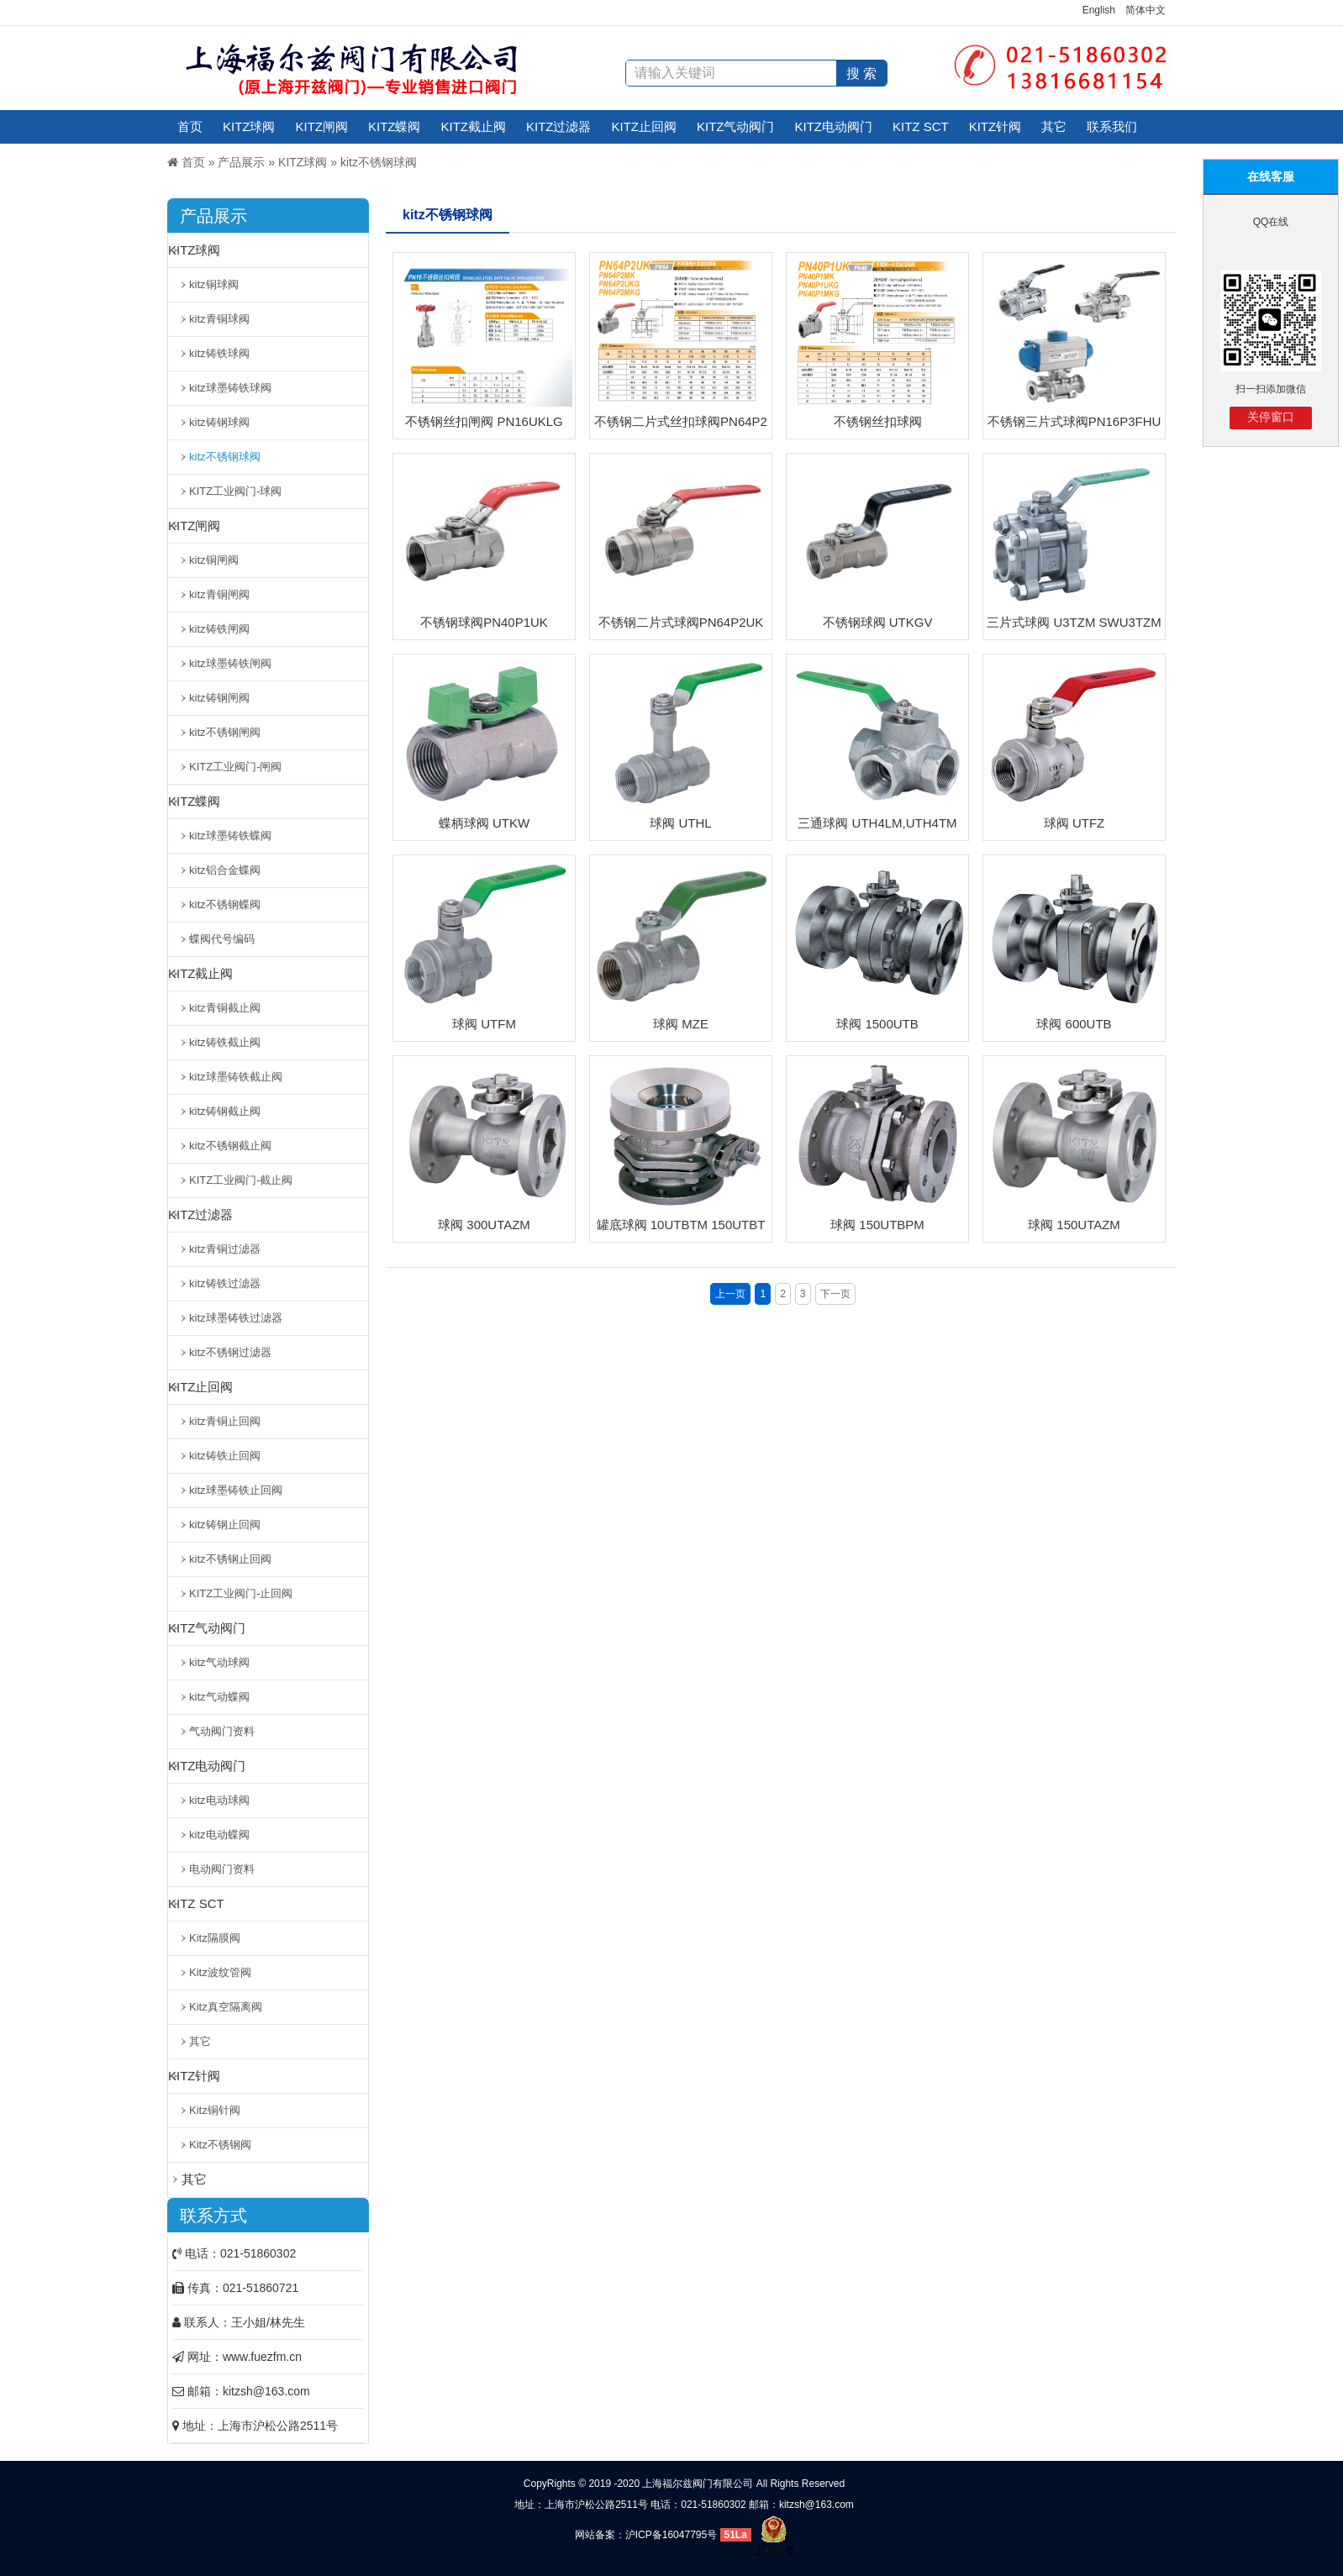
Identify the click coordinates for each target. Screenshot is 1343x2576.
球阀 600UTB (1073, 1024)
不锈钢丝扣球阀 (878, 421)
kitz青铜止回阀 (225, 1421)
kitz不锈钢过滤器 (230, 1352)
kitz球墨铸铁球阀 (230, 387)
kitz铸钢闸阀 (219, 697)
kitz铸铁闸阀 (219, 629)
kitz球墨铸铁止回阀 (235, 1490)
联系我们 (1112, 126)
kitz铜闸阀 (214, 560)
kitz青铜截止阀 (225, 1007)
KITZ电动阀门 (834, 126)
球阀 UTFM (484, 1024)
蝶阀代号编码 (222, 939)
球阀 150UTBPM (877, 1224)
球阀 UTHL (680, 823)
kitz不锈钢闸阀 (225, 732)
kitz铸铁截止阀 (225, 1042)
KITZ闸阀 (322, 126)
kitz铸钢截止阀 (225, 1111)
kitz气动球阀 (219, 1662)
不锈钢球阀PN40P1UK (484, 622)
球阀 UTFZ (1074, 823)
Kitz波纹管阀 (220, 1972)
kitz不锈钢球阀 (378, 162)
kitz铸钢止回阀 (225, 1524)
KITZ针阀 (995, 126)
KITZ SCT (921, 126)
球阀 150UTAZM (1074, 1224)
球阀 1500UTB (877, 1024)
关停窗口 (1270, 416)
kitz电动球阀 (219, 1800)
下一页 (835, 1294)
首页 (190, 126)
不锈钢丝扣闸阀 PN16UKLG (484, 421)
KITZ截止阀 (474, 126)
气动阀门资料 (222, 1731)
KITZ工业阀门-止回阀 (241, 1593)
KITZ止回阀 (644, 126)
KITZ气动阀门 (736, 126)
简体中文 (1145, 10)
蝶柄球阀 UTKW (484, 823)
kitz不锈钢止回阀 (230, 1559)
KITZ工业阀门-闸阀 (235, 766)
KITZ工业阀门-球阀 (235, 491)
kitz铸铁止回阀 (225, 1455)
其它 (1053, 126)
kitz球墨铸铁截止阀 (235, 1076)
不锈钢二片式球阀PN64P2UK (681, 622)
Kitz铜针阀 (214, 2110)
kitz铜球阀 (214, 284)
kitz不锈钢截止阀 (230, 1145)
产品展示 (241, 162)
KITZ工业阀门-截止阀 (241, 1180)
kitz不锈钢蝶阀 (225, 904)
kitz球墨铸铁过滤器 (235, 1318)
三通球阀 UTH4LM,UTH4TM (877, 823)
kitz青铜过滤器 (225, 1249)
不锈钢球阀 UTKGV (878, 622)
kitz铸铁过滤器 (225, 1283)
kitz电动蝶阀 (219, 1834)
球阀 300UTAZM (484, 1224)
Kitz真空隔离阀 (225, 2006)
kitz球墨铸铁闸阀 (230, 663)
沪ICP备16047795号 (671, 2535)
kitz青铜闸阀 (219, 594)
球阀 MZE (680, 1024)
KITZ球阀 (249, 126)
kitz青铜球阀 (219, 319)
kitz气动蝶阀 (219, 1696)
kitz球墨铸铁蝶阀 (230, 835)
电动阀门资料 (222, 1869)
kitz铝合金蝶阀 (225, 870)
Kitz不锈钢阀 (220, 2144)
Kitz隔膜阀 (214, 1938)
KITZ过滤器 (559, 126)
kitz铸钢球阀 (219, 422)
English (1098, 10)
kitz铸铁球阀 (219, 353)
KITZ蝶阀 (394, 126)
